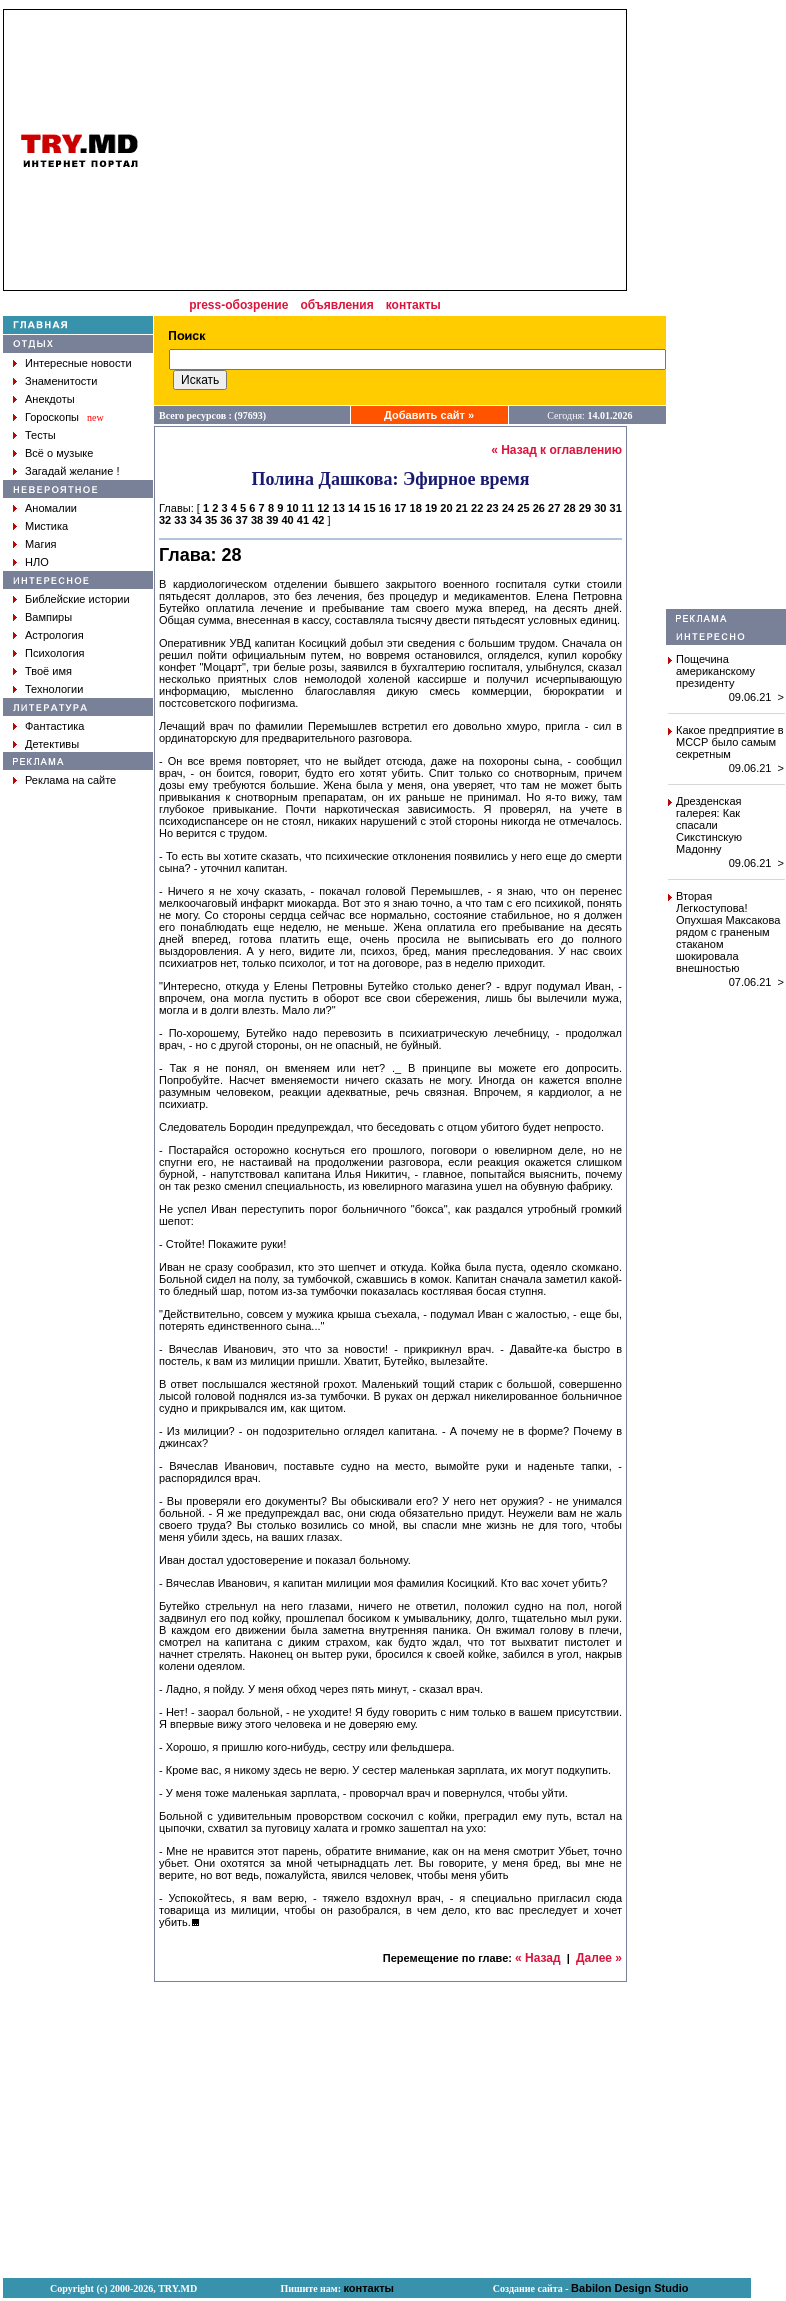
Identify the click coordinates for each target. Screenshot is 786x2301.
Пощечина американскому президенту (715, 671)
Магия (41, 544)
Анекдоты (50, 399)
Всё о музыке (59, 453)
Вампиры (48, 617)
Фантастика (54, 726)
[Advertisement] (726, 309)
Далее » (599, 1958)
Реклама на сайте (70, 780)
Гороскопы (52, 417)
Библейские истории (77, 599)
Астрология (54, 635)
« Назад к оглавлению (556, 450)
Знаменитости (61, 381)
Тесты (40, 435)
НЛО (37, 562)
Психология (55, 653)
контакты (413, 305)
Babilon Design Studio (629, 2288)
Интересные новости (78, 363)
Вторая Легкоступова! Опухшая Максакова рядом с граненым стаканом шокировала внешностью (728, 932)
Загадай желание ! (72, 471)
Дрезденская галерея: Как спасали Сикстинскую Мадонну (709, 825)
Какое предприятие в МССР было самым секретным (730, 742)
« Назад (538, 1958)
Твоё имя (48, 671)
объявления (336, 305)
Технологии (54, 689)
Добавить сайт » (429, 415)
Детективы (52, 744)
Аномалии (51, 508)
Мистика (46, 526)
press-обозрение (238, 305)
